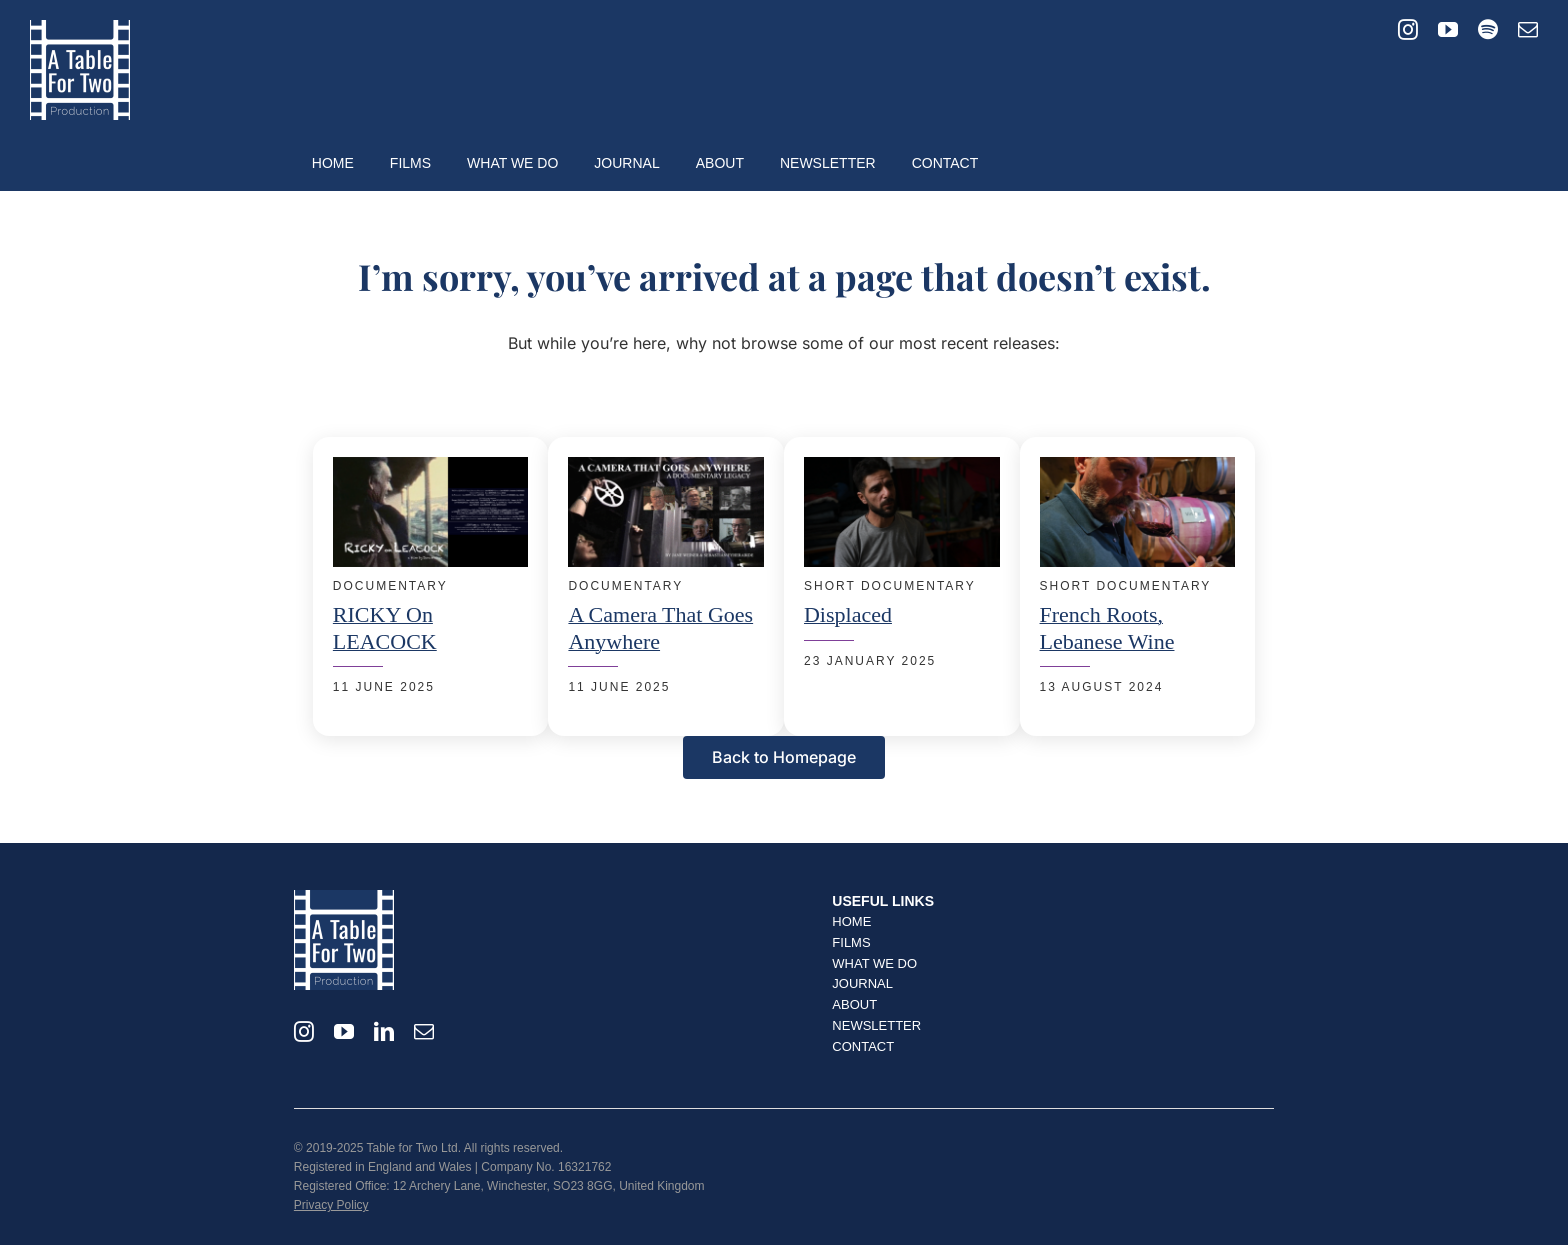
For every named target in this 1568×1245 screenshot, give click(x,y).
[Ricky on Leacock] (431, 469)
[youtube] (1448, 30)
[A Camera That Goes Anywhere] (666, 469)
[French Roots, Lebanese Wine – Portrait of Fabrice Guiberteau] (1138, 469)
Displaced (848, 614)
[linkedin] (384, 1032)
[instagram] (1408, 30)
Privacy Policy (331, 1205)
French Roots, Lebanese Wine (1107, 627)
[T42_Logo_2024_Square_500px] (80, 28)
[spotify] (1488, 30)
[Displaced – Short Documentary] (902, 469)
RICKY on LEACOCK (385, 627)
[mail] (1528, 30)
